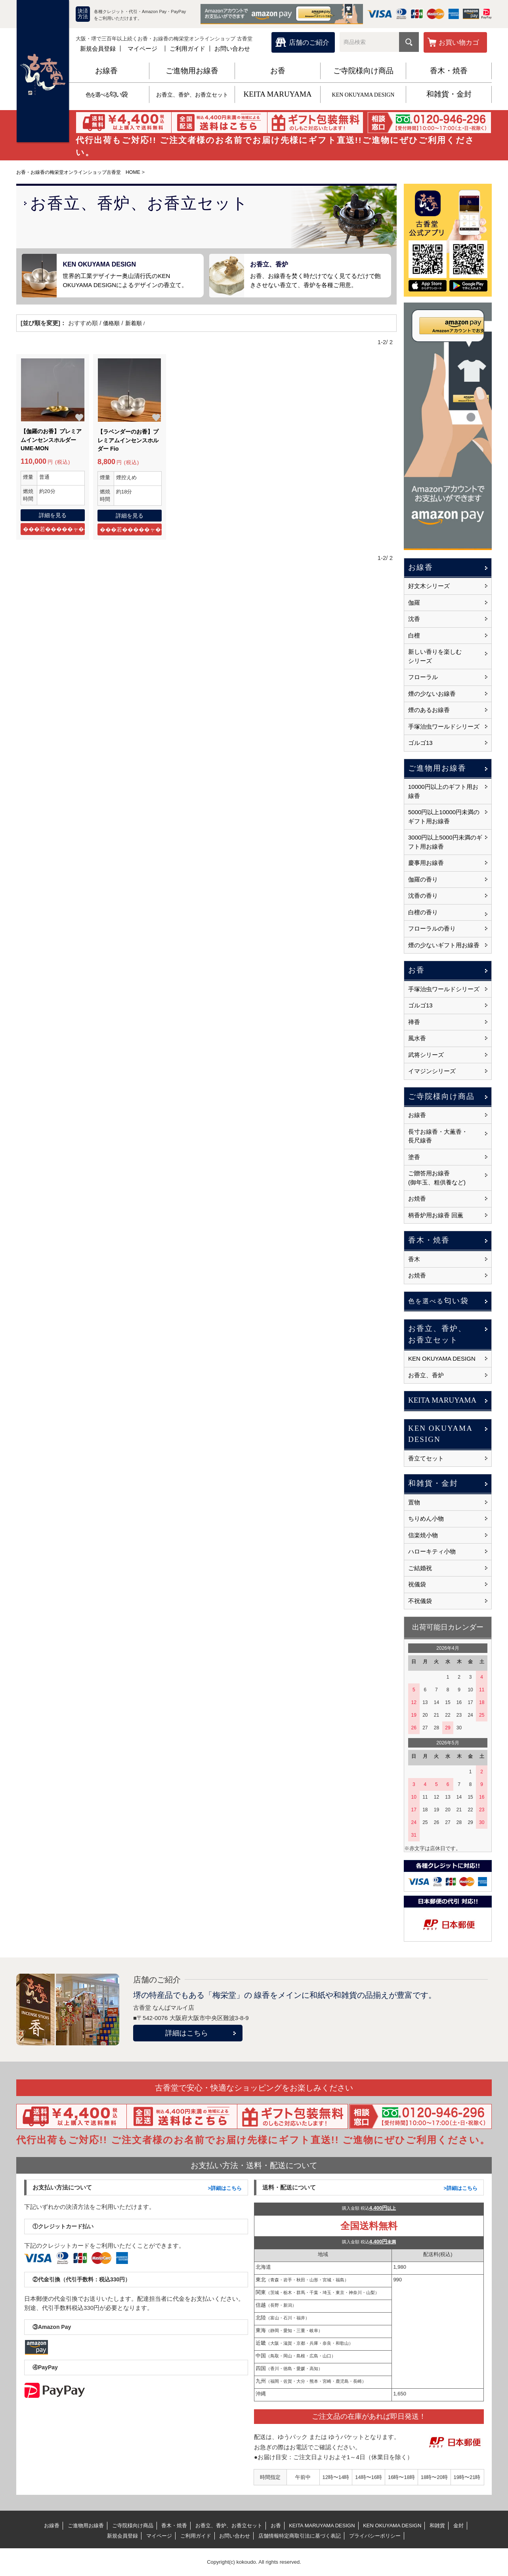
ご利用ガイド (187, 48)
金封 (458, 2525)
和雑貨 (437, 2525)
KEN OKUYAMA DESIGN (363, 95)
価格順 (112, 323)
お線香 (106, 71)
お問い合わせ (232, 48)
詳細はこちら (186, 2033)
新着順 (135, 323)
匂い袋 (106, 94)
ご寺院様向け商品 (363, 71)
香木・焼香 (449, 71)
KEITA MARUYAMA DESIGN (322, 2525)
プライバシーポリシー (375, 2536)
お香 (277, 71)
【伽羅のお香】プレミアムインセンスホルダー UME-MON (50, 440)
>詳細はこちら (225, 2188)
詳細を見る (53, 515)
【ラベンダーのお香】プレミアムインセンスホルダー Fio (127, 440)
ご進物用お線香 (192, 71)
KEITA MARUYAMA (277, 94)
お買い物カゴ (459, 42)
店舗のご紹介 (309, 42)
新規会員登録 (98, 48)
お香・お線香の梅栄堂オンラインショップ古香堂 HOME (83, 172)
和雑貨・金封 (449, 94)
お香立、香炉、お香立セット (192, 95)
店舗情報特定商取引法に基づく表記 (299, 2536)
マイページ (142, 48)
